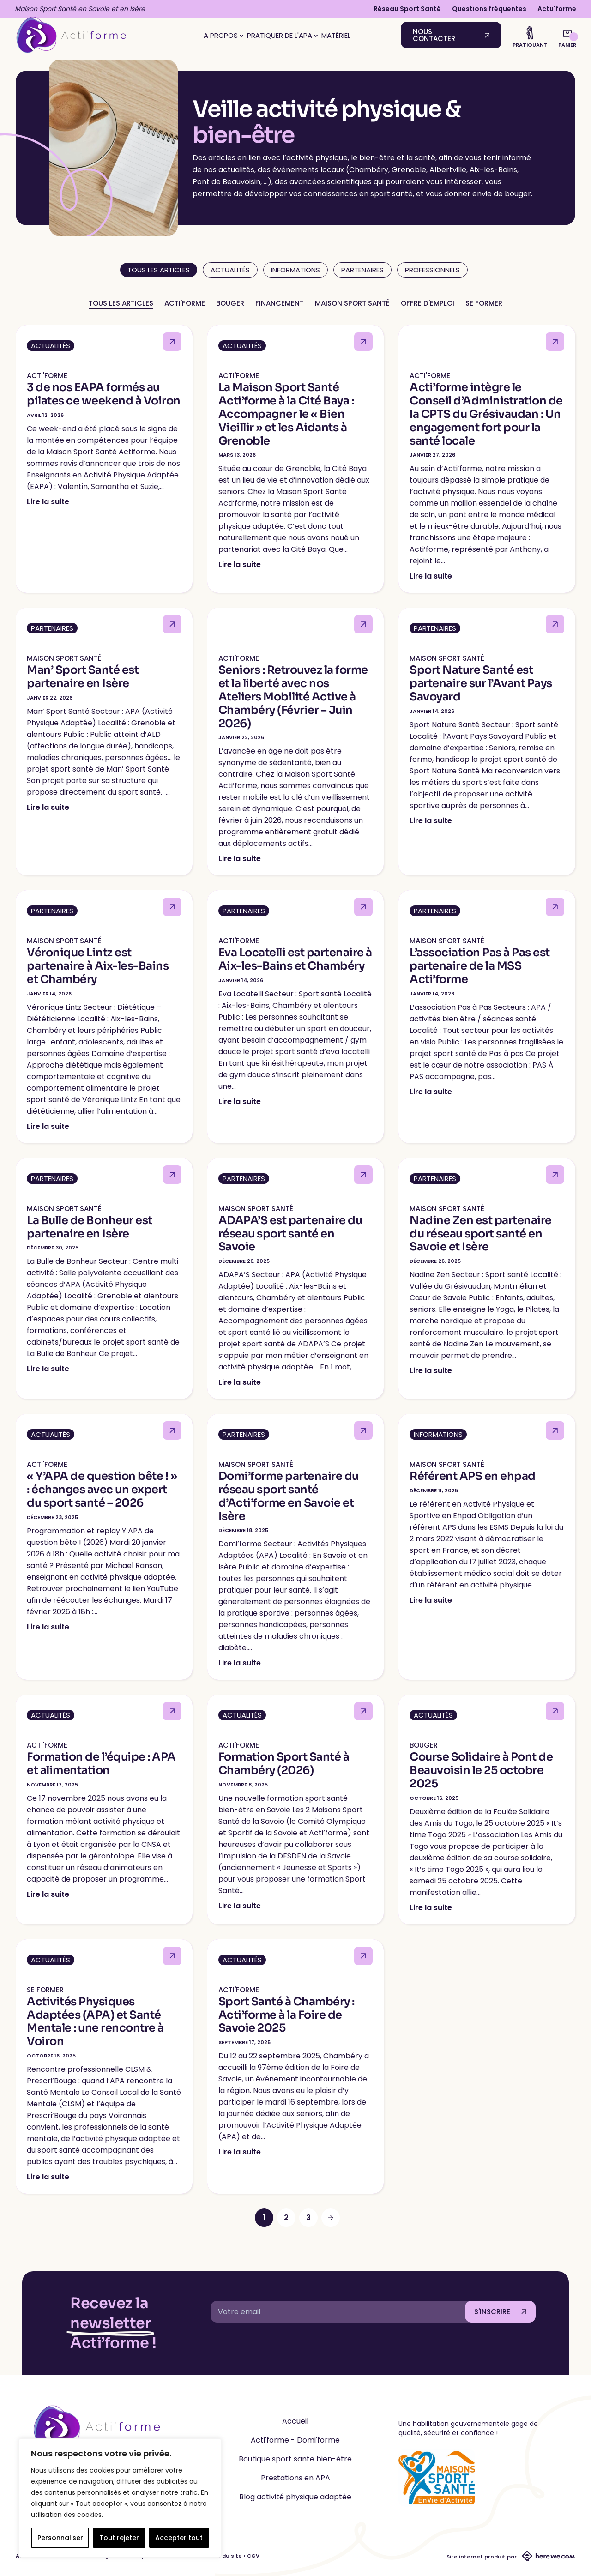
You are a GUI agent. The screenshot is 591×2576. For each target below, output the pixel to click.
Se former (483, 303)
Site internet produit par (510, 2556)
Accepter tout (179, 2537)
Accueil (295, 2421)
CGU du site (225, 2555)
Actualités (230, 270)
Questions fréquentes (489, 8)
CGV (253, 2555)
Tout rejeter (119, 2537)
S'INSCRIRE (492, 2312)
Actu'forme (556, 8)
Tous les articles (121, 303)
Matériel (335, 35)
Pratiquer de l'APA (282, 35)
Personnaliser (60, 2537)
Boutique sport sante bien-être (295, 2459)
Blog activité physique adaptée (295, 2497)
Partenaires (362, 270)
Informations (295, 270)
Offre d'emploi (427, 303)
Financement (279, 303)
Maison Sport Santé (352, 303)
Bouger (230, 303)
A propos (223, 35)
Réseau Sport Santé (407, 8)
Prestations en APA (295, 2478)
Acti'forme (184, 303)
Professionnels (432, 270)
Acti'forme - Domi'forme (295, 2440)
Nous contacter (434, 35)
